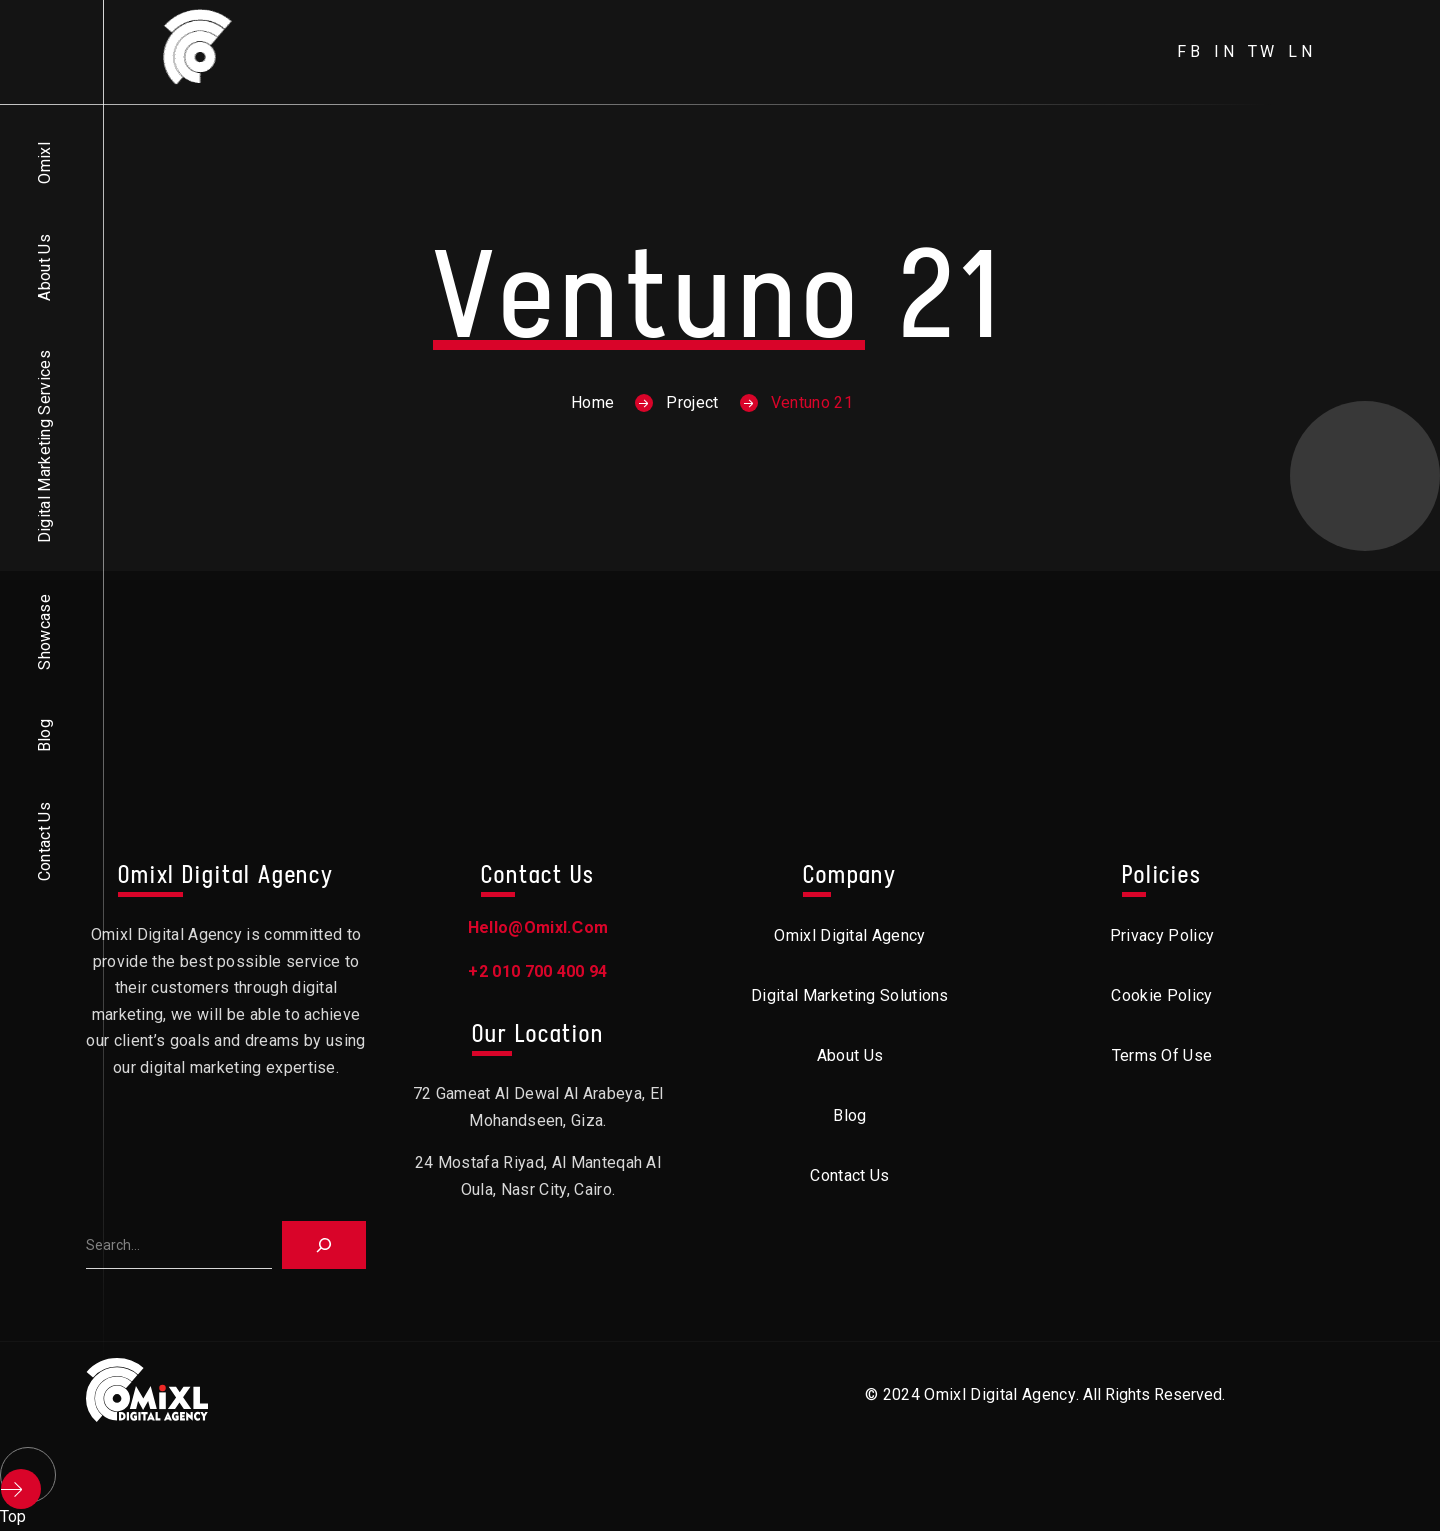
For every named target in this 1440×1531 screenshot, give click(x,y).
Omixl (44, 163)
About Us (44, 267)
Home (592, 402)
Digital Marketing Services (44, 446)
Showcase (44, 632)
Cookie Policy (1161, 995)
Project (692, 402)
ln (1302, 51)
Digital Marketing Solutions (850, 995)
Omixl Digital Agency (849, 935)
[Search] (324, 1245)
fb (1190, 51)
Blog (44, 735)
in (1226, 51)
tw (1263, 51)
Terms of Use (1162, 1055)
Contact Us (44, 841)
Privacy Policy (1162, 935)
